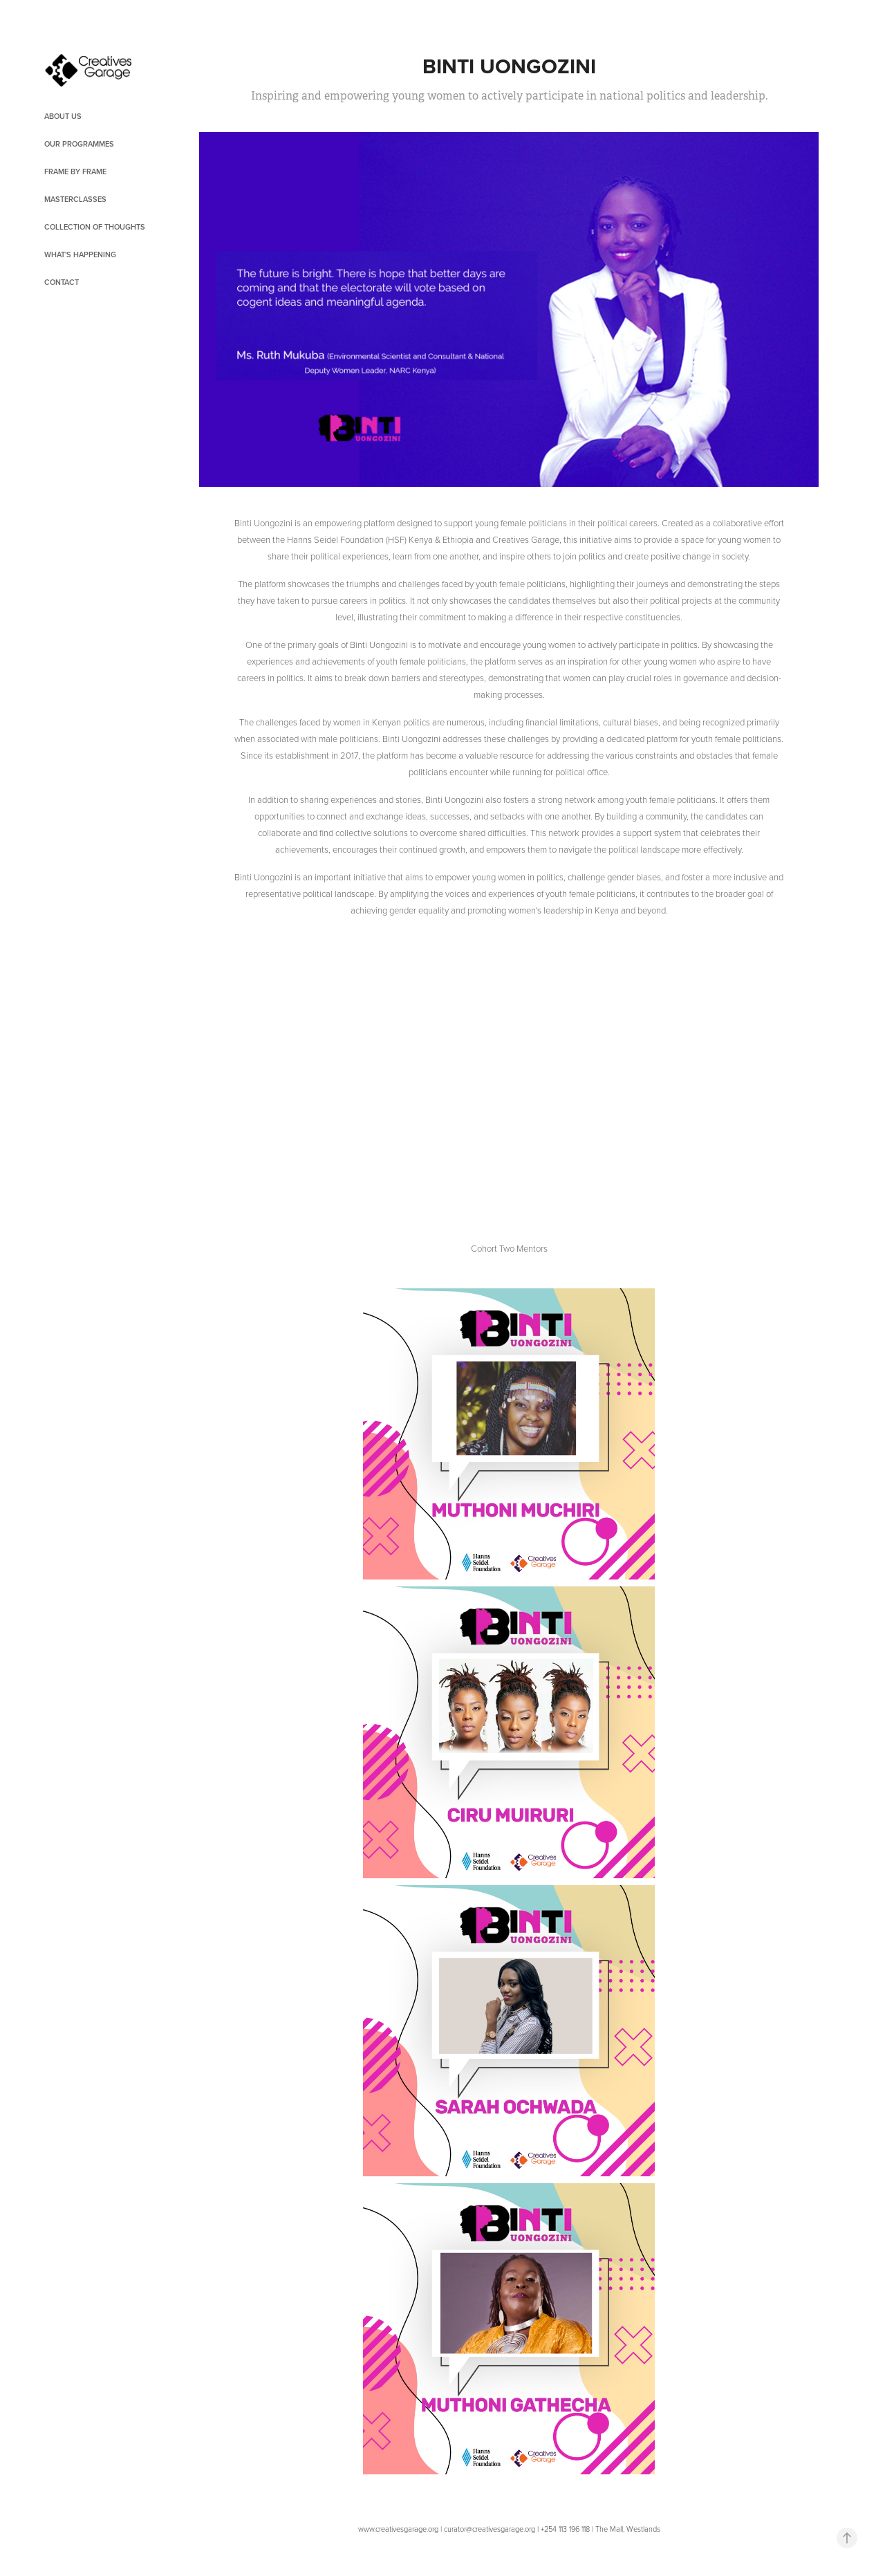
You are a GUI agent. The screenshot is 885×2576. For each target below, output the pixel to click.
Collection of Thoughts (94, 226)
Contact (61, 282)
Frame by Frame (75, 171)
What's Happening (80, 254)
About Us (63, 116)
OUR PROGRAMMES (79, 143)
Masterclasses (75, 199)
